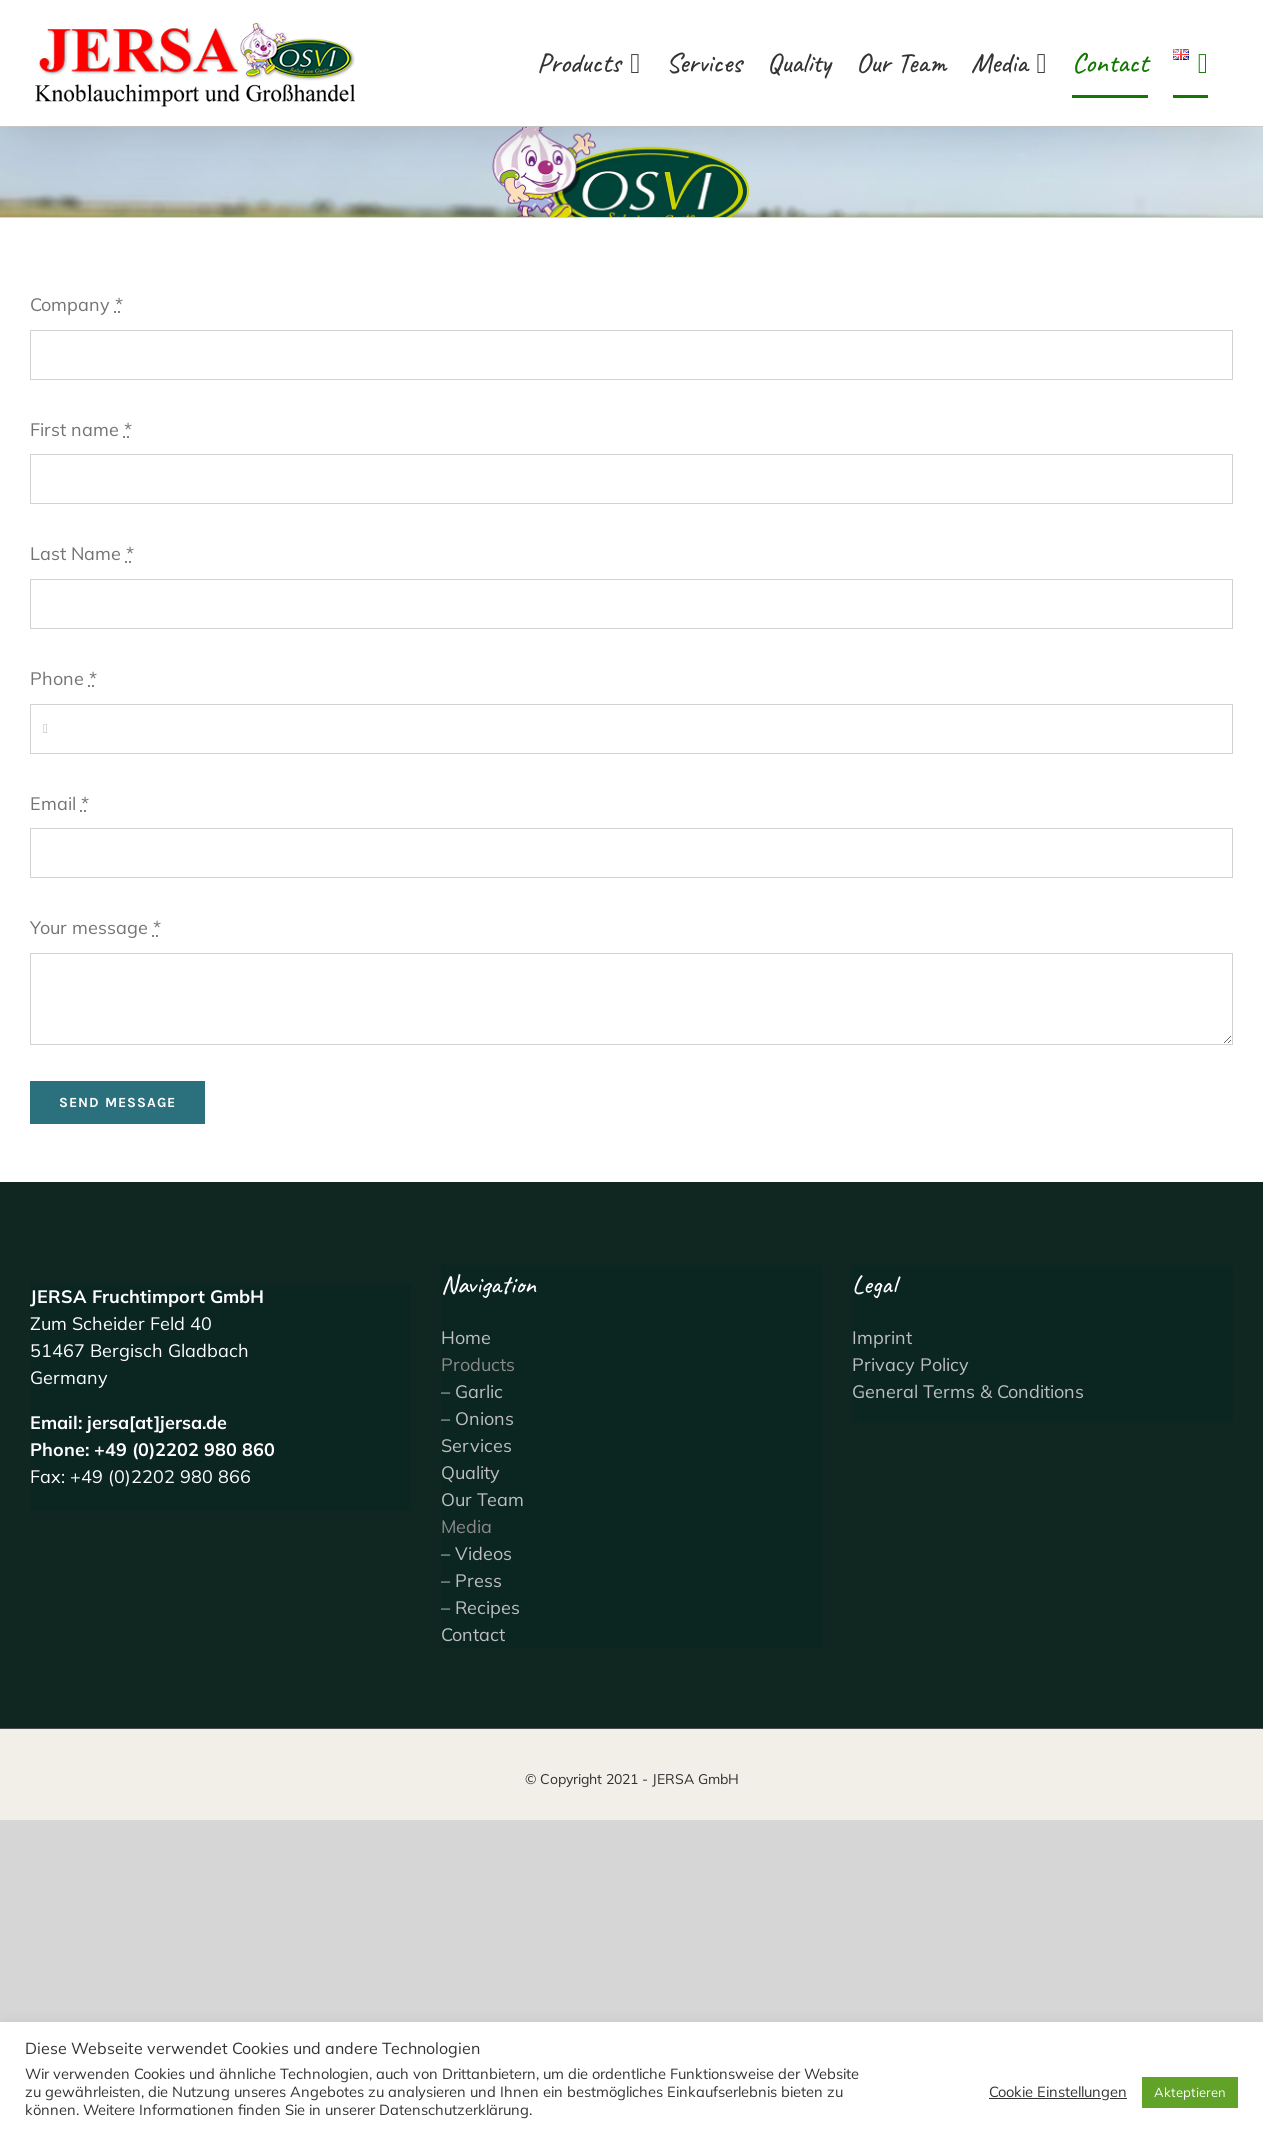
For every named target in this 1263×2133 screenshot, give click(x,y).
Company (76, 304)
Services (476, 1445)
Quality (470, 1472)
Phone (63, 678)
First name (81, 429)
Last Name (82, 553)
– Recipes (480, 1607)
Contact (473, 1634)
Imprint (882, 1337)
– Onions (477, 1418)
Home (466, 1337)
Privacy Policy (910, 1364)
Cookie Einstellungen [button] (1058, 2092)
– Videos (476, 1553)
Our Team (482, 1499)
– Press (471, 1580)
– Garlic (472, 1391)
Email (59, 803)
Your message (95, 927)
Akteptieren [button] (1190, 2092)
